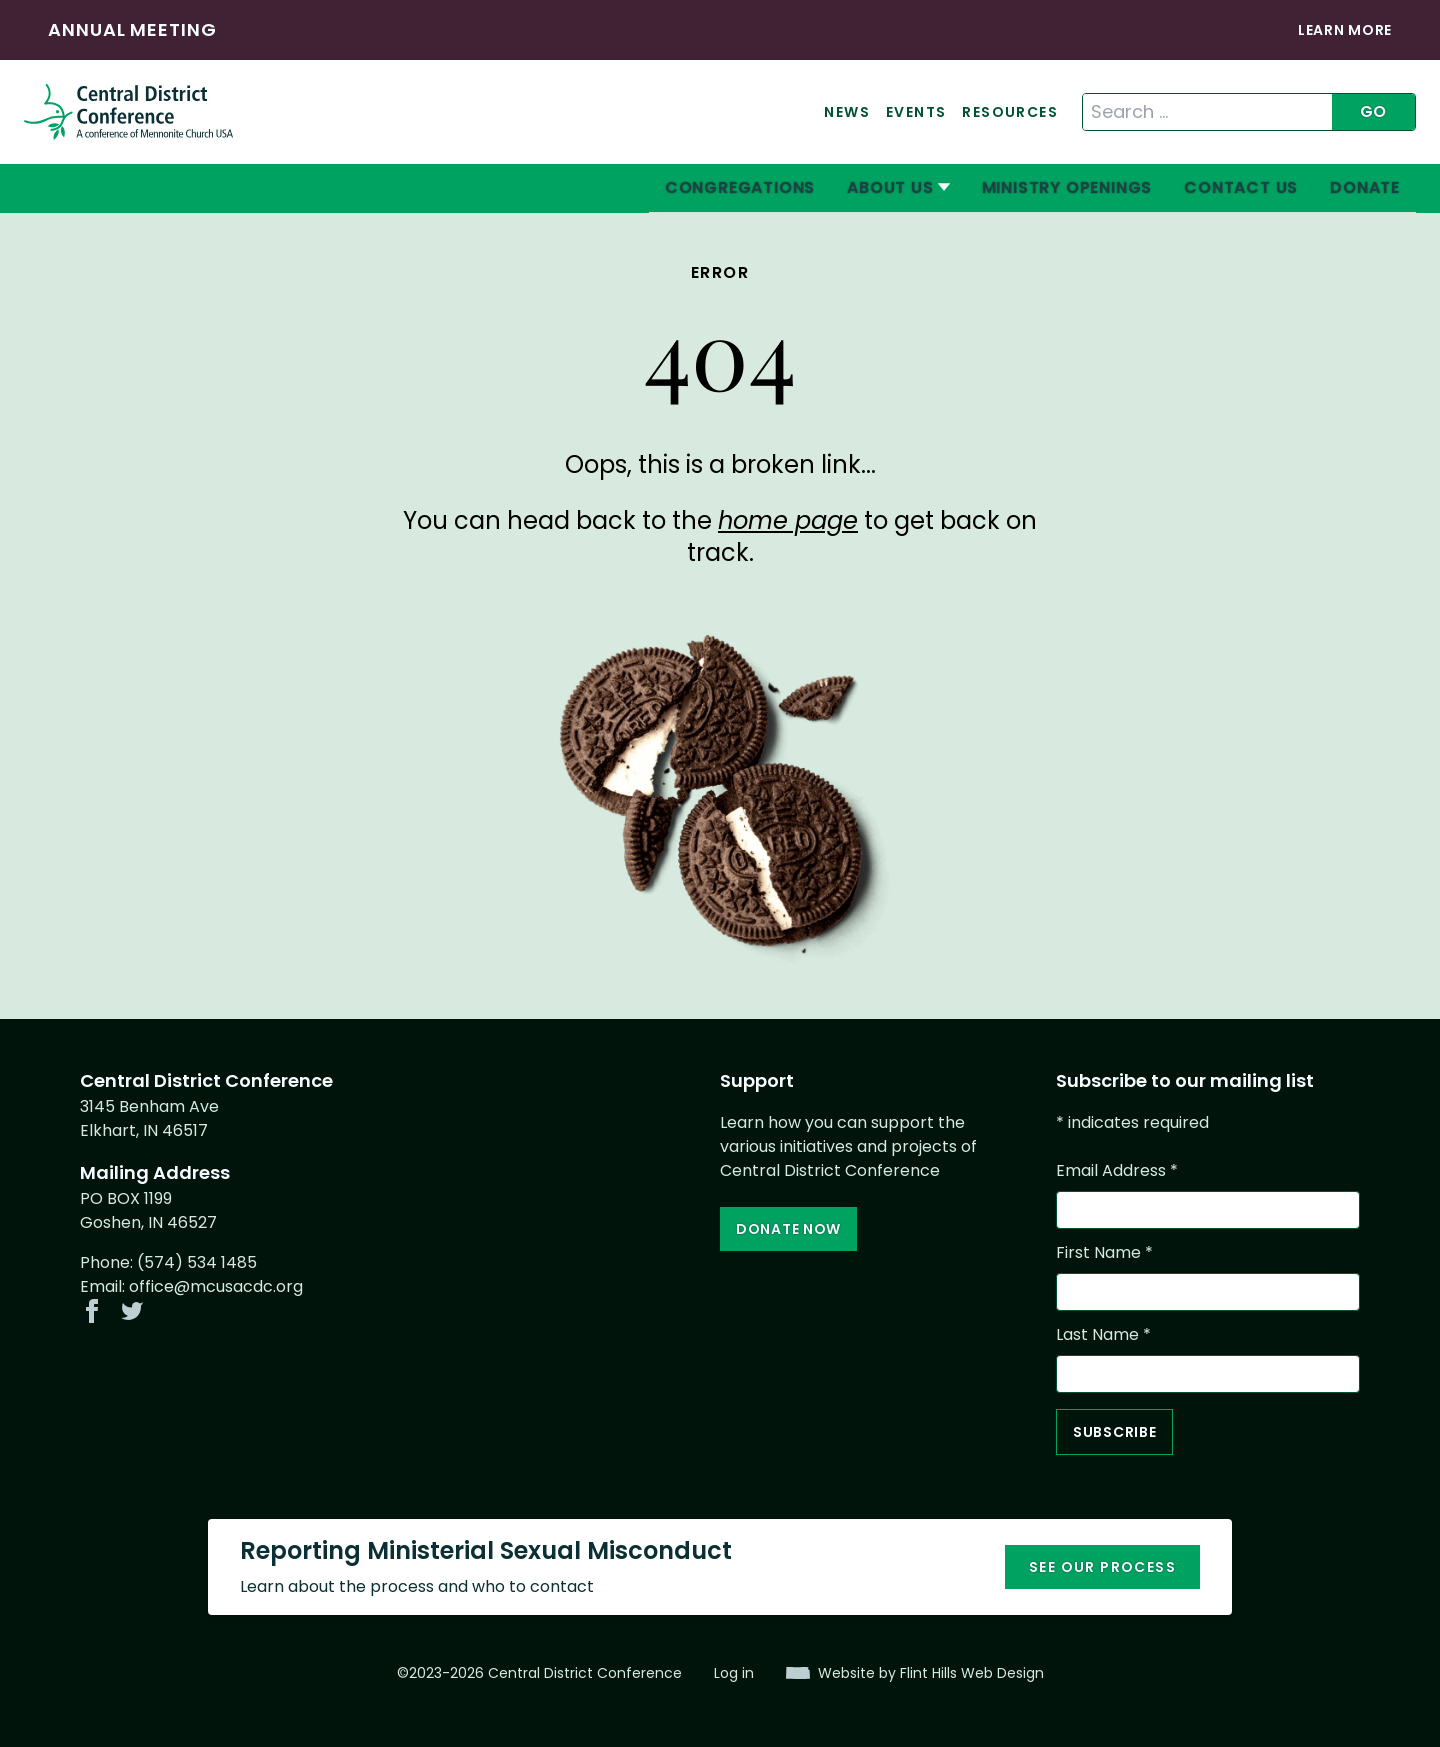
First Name (1104, 1252)
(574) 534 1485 (197, 1262)
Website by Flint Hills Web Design (931, 1673)
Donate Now (788, 1229)
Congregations (740, 187)
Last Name (1103, 1334)
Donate (1365, 187)
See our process (1102, 1567)
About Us (890, 187)
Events (916, 112)
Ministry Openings (1067, 187)
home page (788, 520)
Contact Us (1241, 187)
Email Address (1117, 1170)
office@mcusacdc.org (216, 1286)
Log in (734, 1673)
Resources (1010, 112)
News (847, 112)
